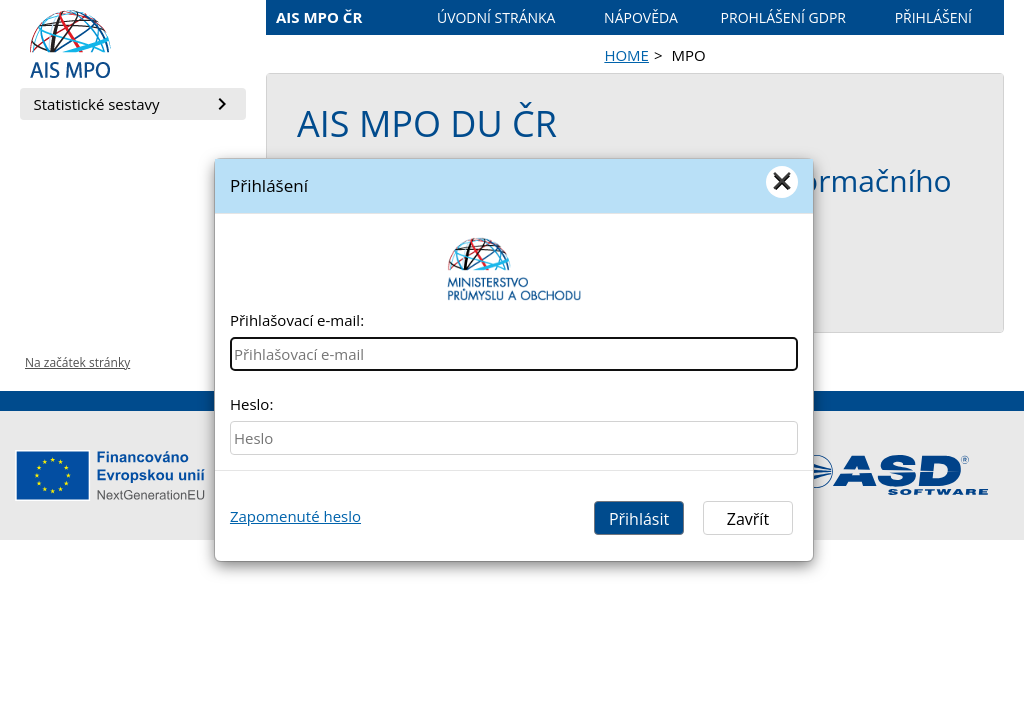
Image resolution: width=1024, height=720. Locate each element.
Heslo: (251, 404)
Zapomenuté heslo (295, 516)
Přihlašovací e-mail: (297, 320)
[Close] (782, 182)
